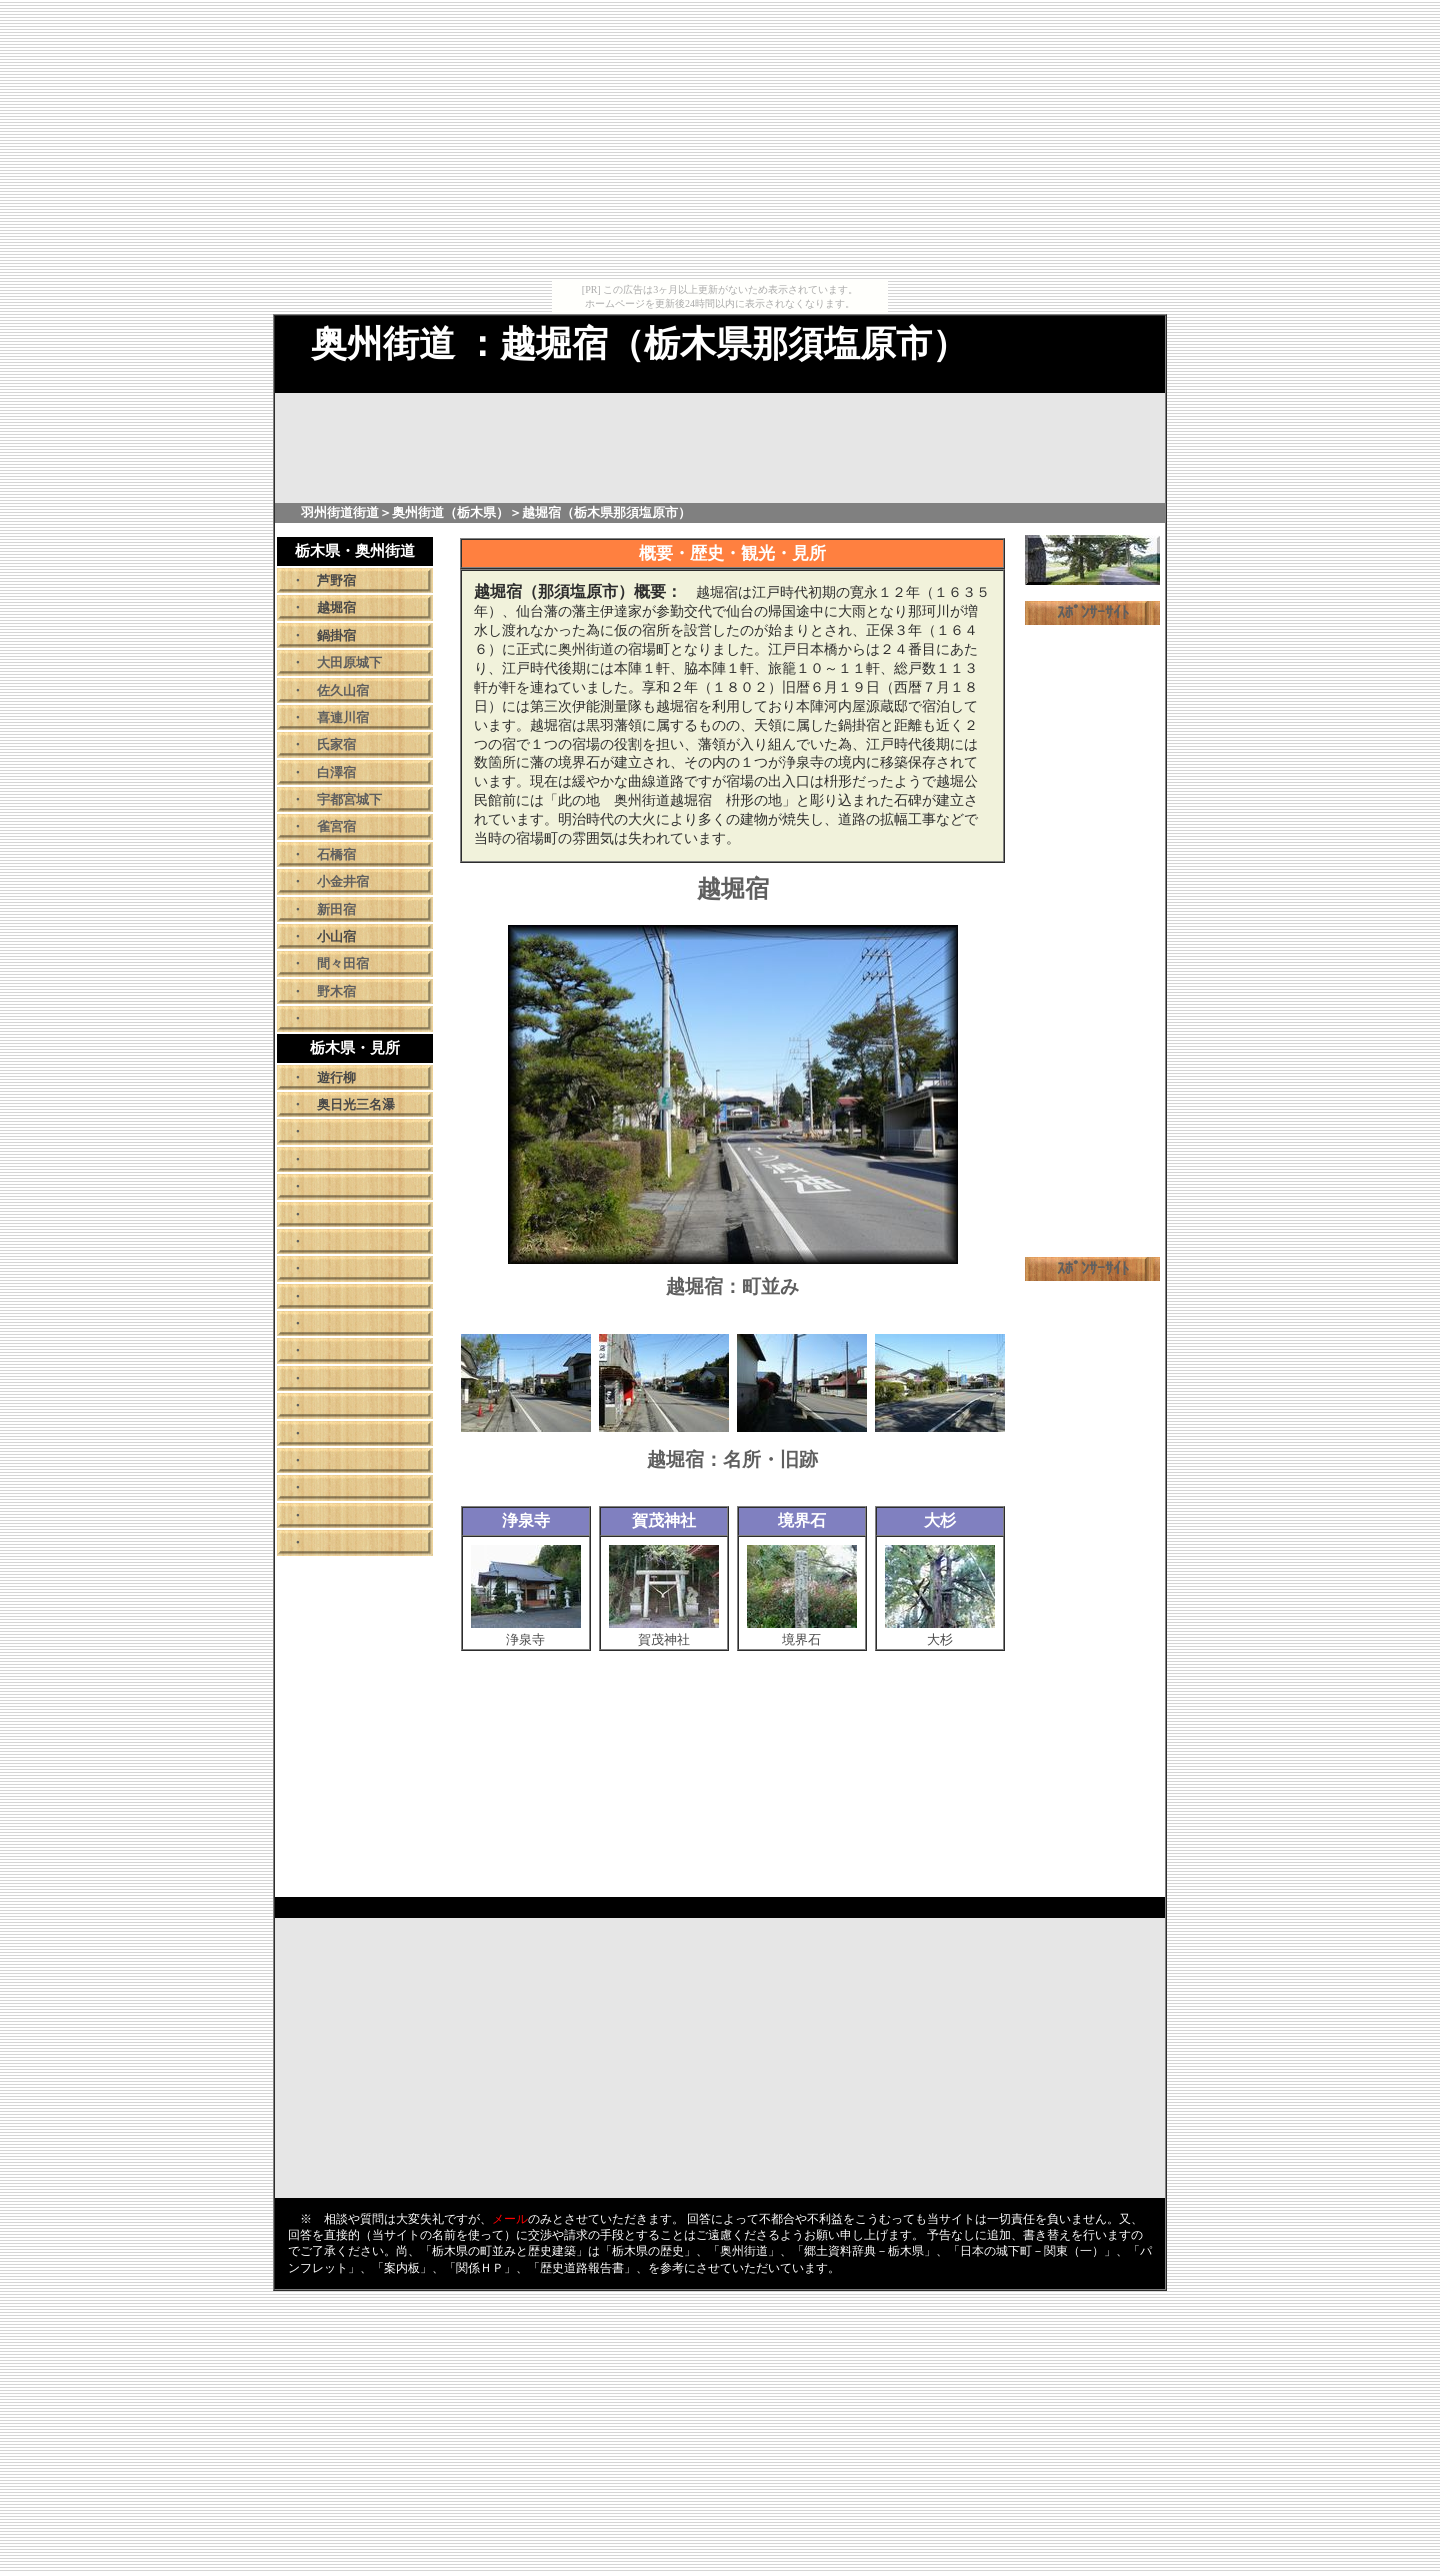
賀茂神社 (664, 1634)
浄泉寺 (526, 1634)
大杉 (940, 1634)
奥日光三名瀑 (356, 1104)
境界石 (802, 1634)
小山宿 (336, 936)
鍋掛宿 (336, 635)
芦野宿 (336, 580)
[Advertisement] (720, 140)
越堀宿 (336, 607)
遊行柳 (336, 1077)
